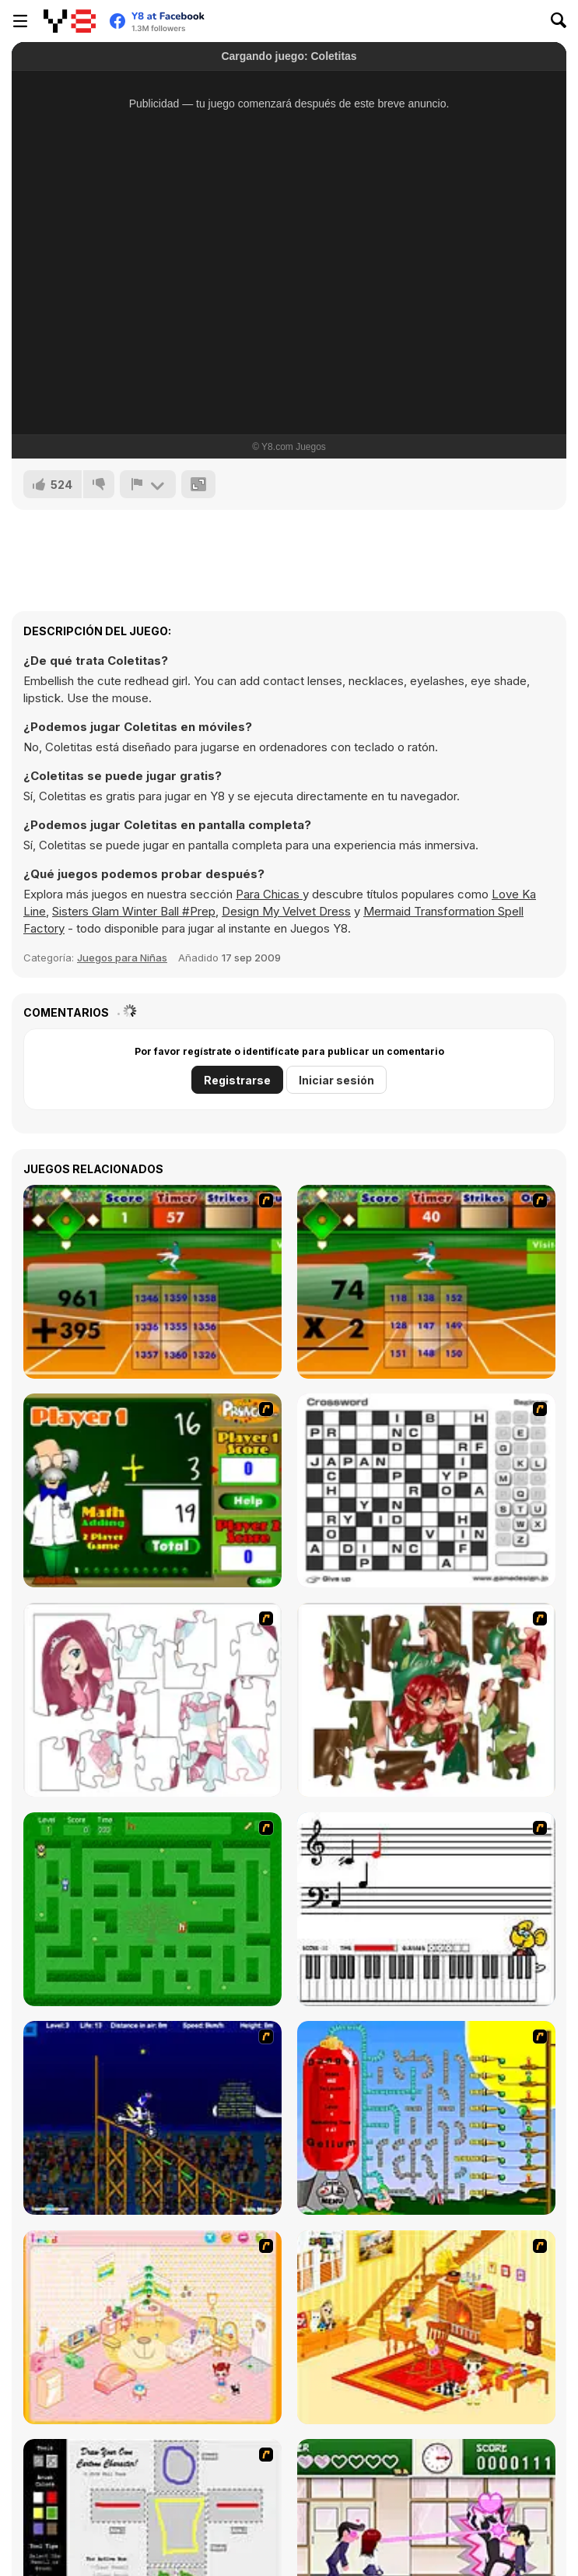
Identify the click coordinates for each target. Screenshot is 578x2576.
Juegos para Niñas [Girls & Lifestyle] (122, 957)
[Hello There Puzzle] (152, 1700)
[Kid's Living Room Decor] (426, 2327)
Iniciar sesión (336, 1080)
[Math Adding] (152, 1490)
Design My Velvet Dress (286, 911)
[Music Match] (426, 1909)
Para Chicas (269, 894)
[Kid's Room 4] (152, 2327)
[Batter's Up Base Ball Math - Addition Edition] (152, 1282)
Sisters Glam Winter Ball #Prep (133, 911)
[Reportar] (148, 484)
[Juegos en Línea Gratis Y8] (70, 21)
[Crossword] (426, 1490)
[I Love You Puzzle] (426, 1700)
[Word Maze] (152, 1909)
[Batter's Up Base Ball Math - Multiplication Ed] (426, 1282)
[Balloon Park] (426, 2118)
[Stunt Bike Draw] (152, 2118)
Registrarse (237, 1080)
